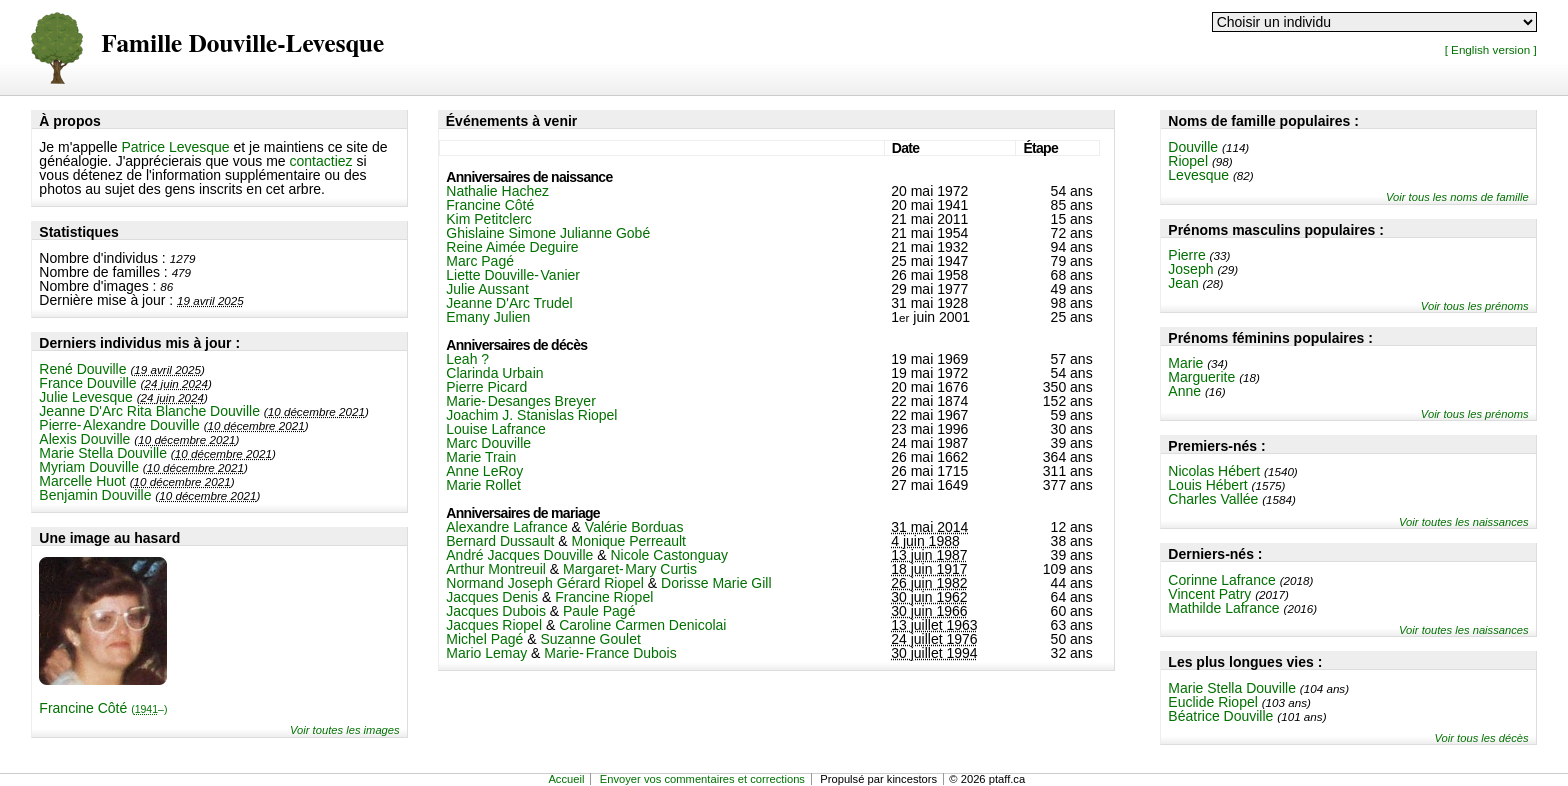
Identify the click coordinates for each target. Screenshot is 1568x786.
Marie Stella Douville (103, 453)
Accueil (566, 779)
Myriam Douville (89, 467)
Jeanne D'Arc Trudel (509, 303)
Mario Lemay (486, 653)
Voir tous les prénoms (1475, 306)
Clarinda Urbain (494, 373)
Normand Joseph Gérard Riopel (545, 583)
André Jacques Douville (519, 555)
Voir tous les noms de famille (1457, 197)
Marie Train (481, 457)
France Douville (87, 383)
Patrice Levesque (175, 147)
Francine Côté (103, 708)
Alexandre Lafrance (506, 527)
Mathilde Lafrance (1223, 608)
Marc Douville (488, 443)
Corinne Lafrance (1221, 580)
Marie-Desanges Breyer (521, 401)
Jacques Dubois (496, 611)
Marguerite (1201, 377)
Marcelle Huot (82, 481)
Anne (1184, 391)
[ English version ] (1491, 49)
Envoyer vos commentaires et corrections (702, 779)
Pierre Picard (486, 387)
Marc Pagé (480, 261)
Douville (1193, 147)
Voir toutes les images (345, 730)
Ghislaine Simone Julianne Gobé (548, 233)
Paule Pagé (599, 611)
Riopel (1188, 161)
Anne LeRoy (484, 471)
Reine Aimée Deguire (512, 247)
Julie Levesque (85, 397)
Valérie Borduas (634, 527)
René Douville (82, 369)
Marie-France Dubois (610, 653)
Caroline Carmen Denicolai (642, 625)
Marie (1185, 363)
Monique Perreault (629, 541)
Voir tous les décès (1482, 738)
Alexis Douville (84, 439)
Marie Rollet (483, 485)
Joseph (1190, 269)
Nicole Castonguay (670, 555)
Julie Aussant (487, 289)
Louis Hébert (1207, 485)
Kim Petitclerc (489, 219)
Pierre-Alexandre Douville (119, 425)
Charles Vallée (1213, 499)
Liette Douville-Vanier (513, 275)
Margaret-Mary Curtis (630, 569)
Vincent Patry (1209, 594)
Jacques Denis (492, 597)
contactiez (321, 161)
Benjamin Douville (95, 495)
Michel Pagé (484, 639)
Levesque (1198, 175)
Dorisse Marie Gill (716, 583)
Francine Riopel (604, 597)
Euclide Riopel (1213, 702)
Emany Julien (488, 317)
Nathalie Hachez (497, 191)
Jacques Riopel (494, 625)
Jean (1183, 283)
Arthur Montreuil (496, 569)
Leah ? (467, 359)
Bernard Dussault (500, 541)
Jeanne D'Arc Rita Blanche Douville (149, 411)
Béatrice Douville (1220, 716)
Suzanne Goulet (590, 639)
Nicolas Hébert (1214, 471)
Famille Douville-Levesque (242, 44)
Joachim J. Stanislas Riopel (531, 415)
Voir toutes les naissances (1464, 522)
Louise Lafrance (496, 429)
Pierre (1186, 255)
